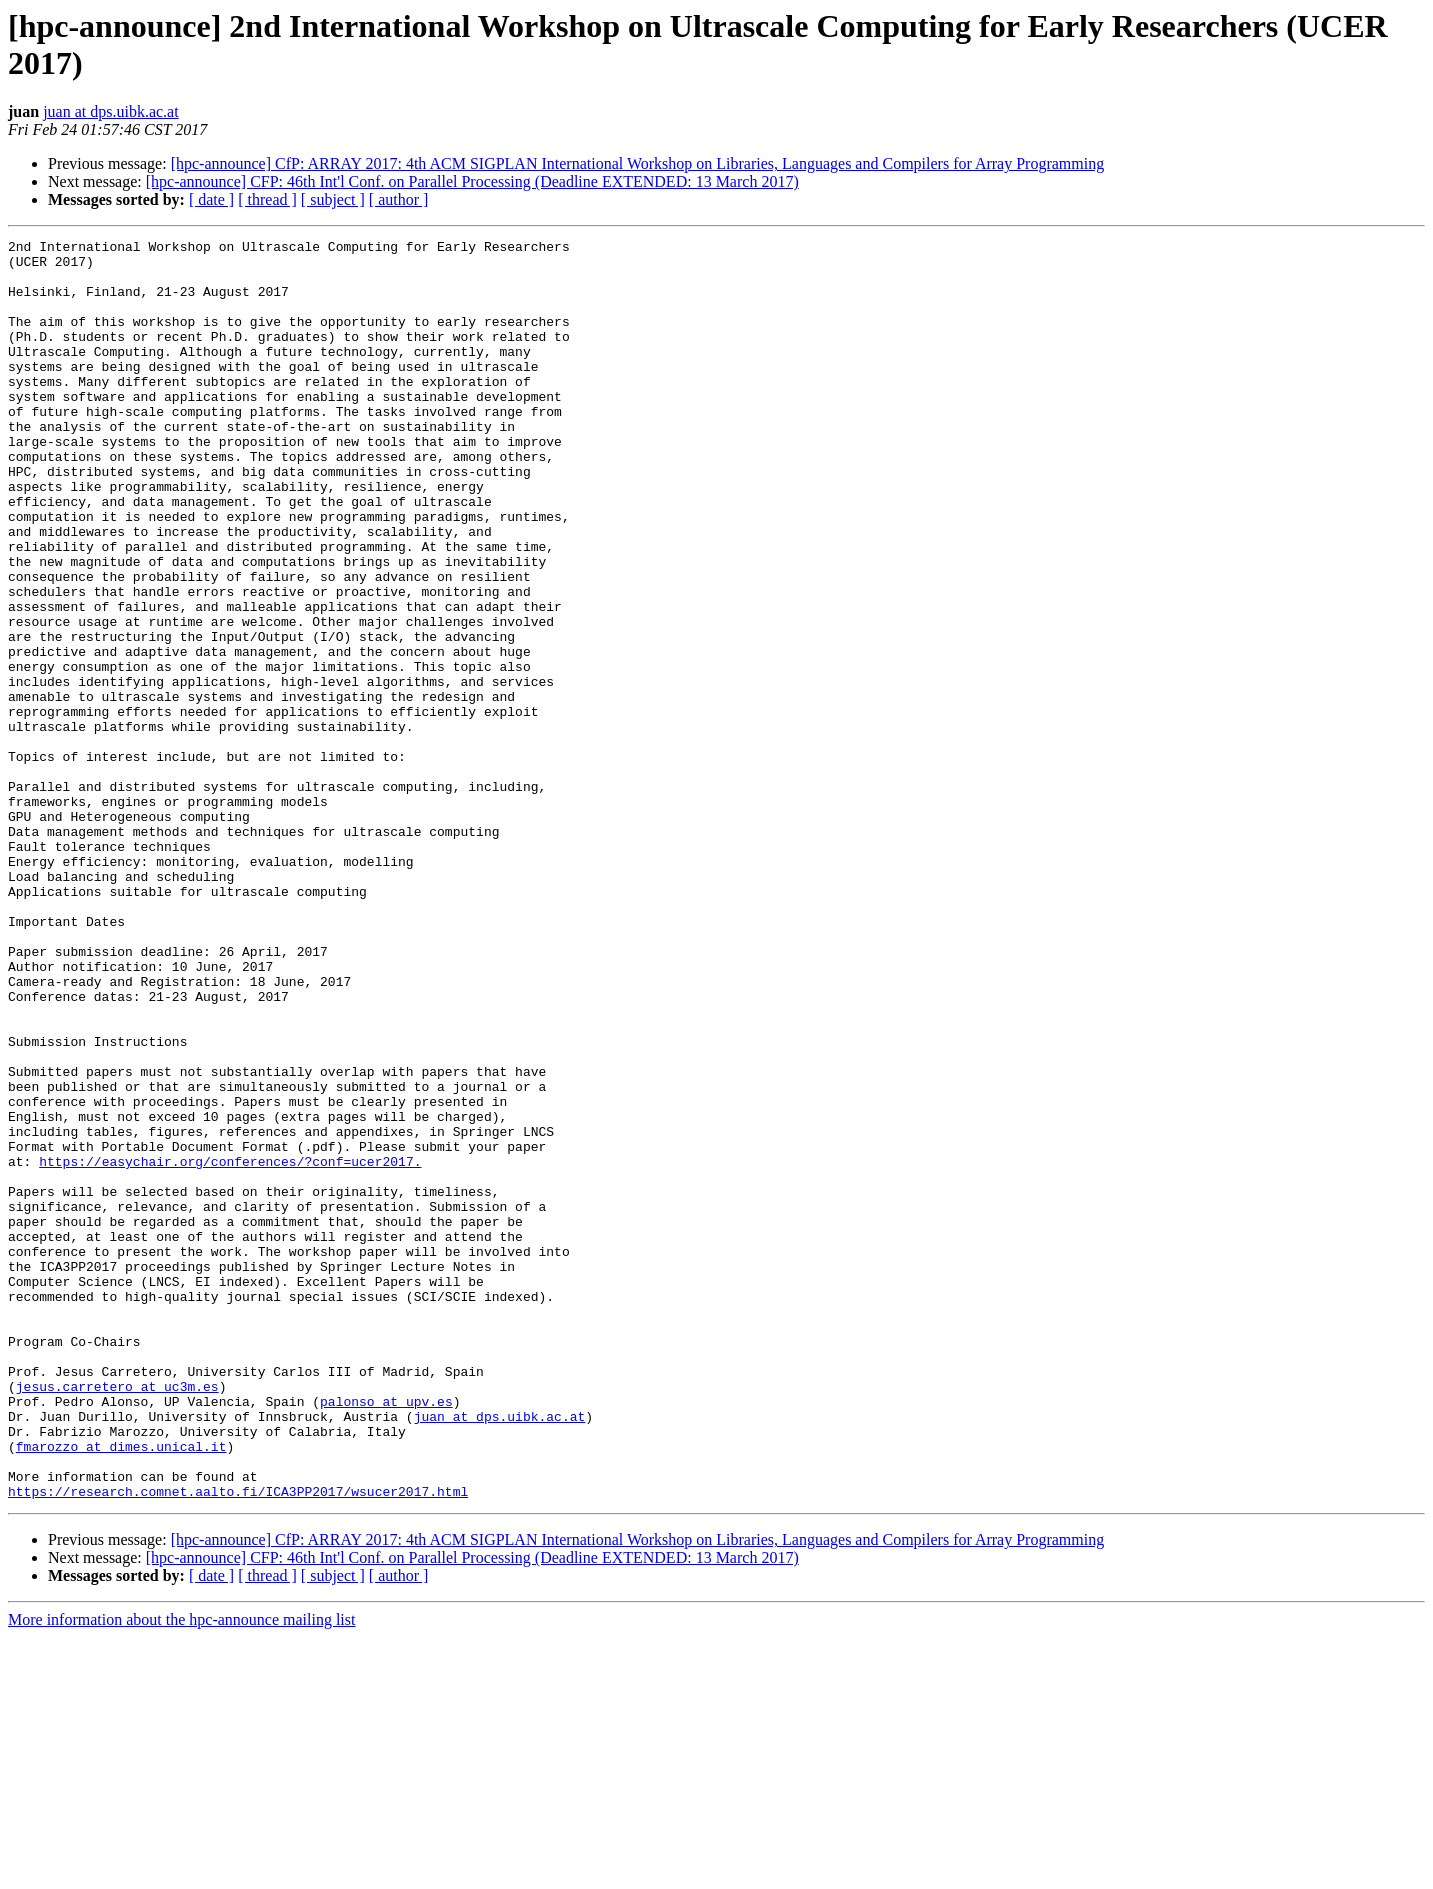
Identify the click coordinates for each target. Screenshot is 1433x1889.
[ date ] (211, 199)
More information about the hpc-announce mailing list (181, 1871)
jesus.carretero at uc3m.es (117, 1617)
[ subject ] (333, 199)
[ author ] (399, 199)
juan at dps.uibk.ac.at (111, 111)
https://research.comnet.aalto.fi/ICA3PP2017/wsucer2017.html (238, 1743)
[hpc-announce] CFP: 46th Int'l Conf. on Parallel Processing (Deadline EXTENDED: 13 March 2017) (472, 181)
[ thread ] (267, 199)
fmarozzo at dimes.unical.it (121, 1689)
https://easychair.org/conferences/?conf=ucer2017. (230, 1347)
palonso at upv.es (386, 1635)
